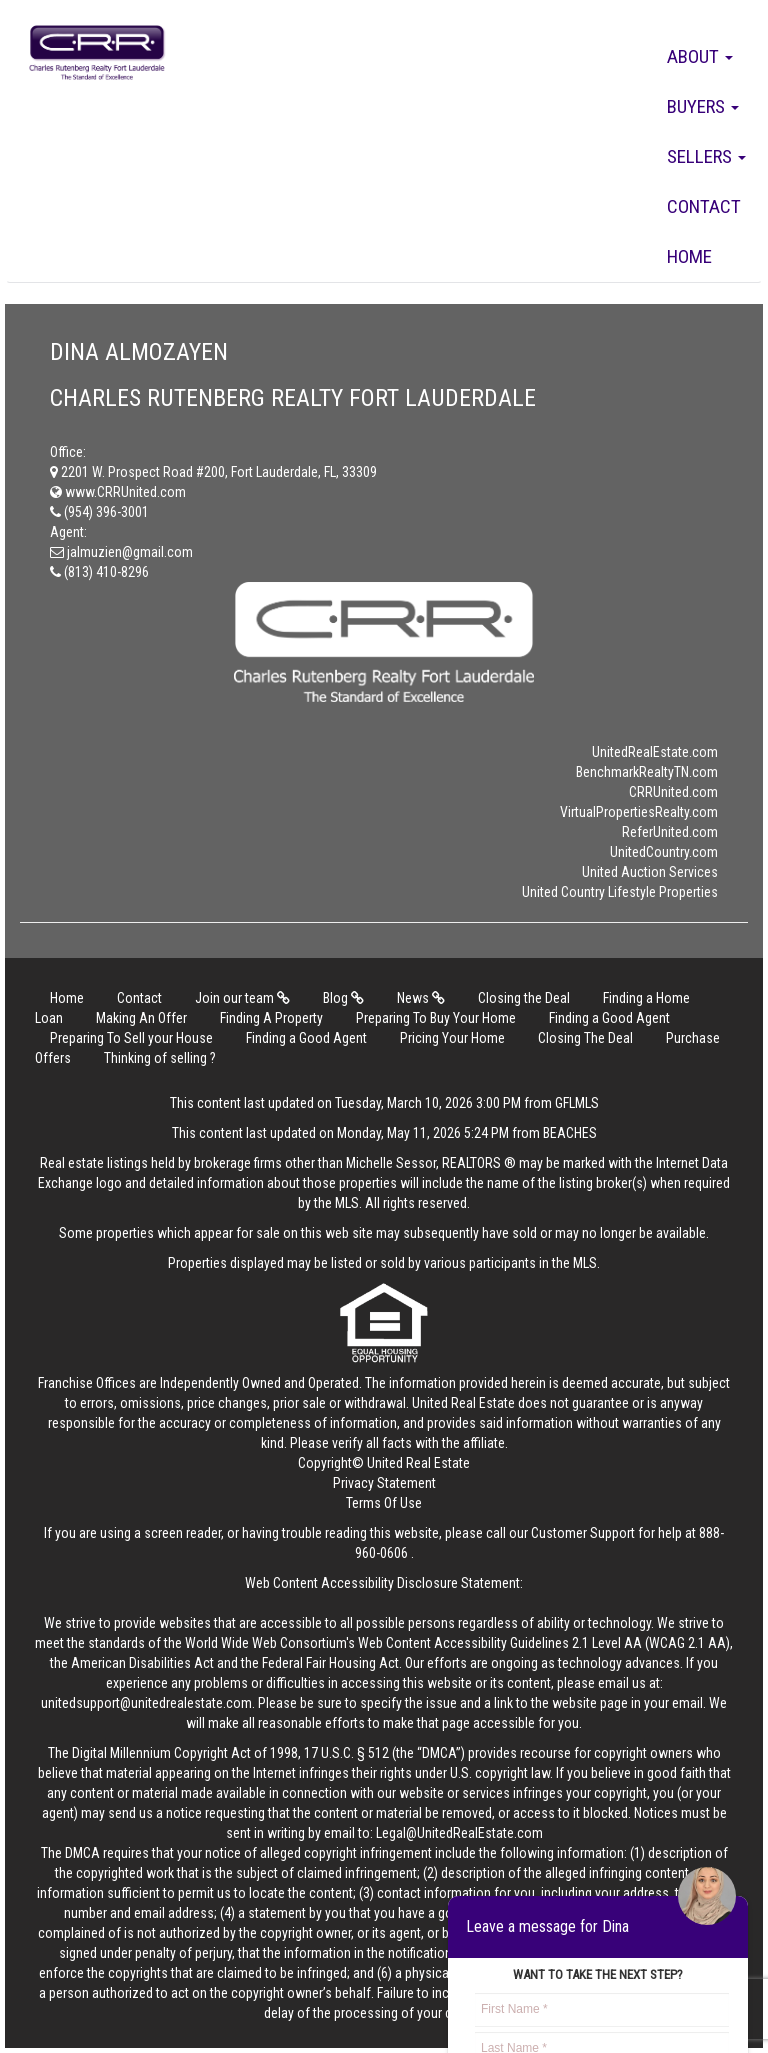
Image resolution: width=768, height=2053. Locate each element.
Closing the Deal (524, 998)
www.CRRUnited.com (118, 492)
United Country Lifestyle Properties (620, 892)
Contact (704, 206)
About (700, 56)
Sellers (706, 156)
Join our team (242, 998)
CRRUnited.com (673, 792)
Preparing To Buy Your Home (436, 1018)
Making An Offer (141, 1018)
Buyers (703, 106)
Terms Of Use (384, 1503)
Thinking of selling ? (160, 1058)
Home (689, 256)
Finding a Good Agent (609, 1018)
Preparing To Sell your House (131, 1038)
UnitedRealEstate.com (655, 752)
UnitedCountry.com (664, 852)
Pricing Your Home (452, 1038)
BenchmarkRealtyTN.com (647, 772)
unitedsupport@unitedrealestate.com (146, 1703)
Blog (343, 998)
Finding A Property (271, 1018)
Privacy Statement (384, 1483)
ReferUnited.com (670, 832)
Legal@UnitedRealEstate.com (459, 1833)
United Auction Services (650, 872)
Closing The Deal (585, 1038)
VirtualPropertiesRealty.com (639, 812)
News (421, 998)
